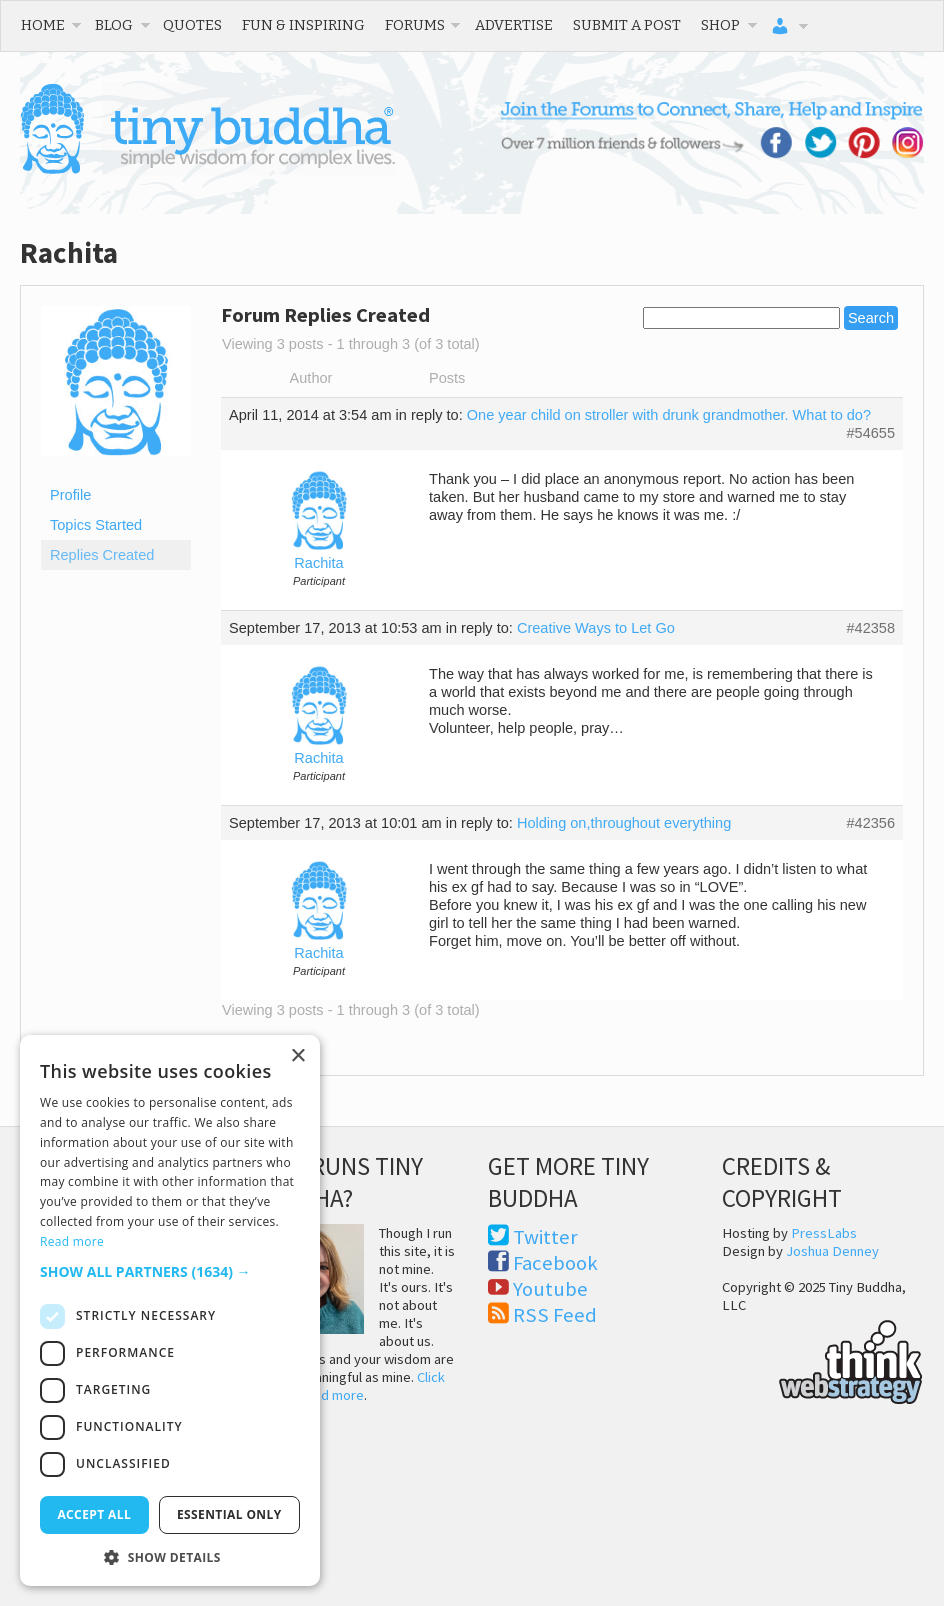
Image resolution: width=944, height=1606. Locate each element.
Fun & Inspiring (303, 25)
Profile (70, 495)
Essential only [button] (229, 1514)
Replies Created (102, 555)
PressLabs (824, 1233)
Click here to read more (349, 1386)
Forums (415, 25)
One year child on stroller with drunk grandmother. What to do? (669, 415)
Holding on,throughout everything (624, 823)
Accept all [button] (94, 1514)
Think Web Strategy (822, 1359)
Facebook (555, 1263)
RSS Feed (555, 1315)
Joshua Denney (832, 1251)
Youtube (550, 1289)
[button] (170, 1271)
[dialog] (170, 1310)
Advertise (514, 25)
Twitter (545, 1237)
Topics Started (96, 525)
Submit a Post (627, 25)
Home (43, 25)
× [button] (297, 1056)
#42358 (870, 628)
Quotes (192, 25)
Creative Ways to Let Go (596, 628)
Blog (114, 25)
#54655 (870, 433)
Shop (720, 25)
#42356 (870, 823)
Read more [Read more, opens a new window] (72, 1241)
